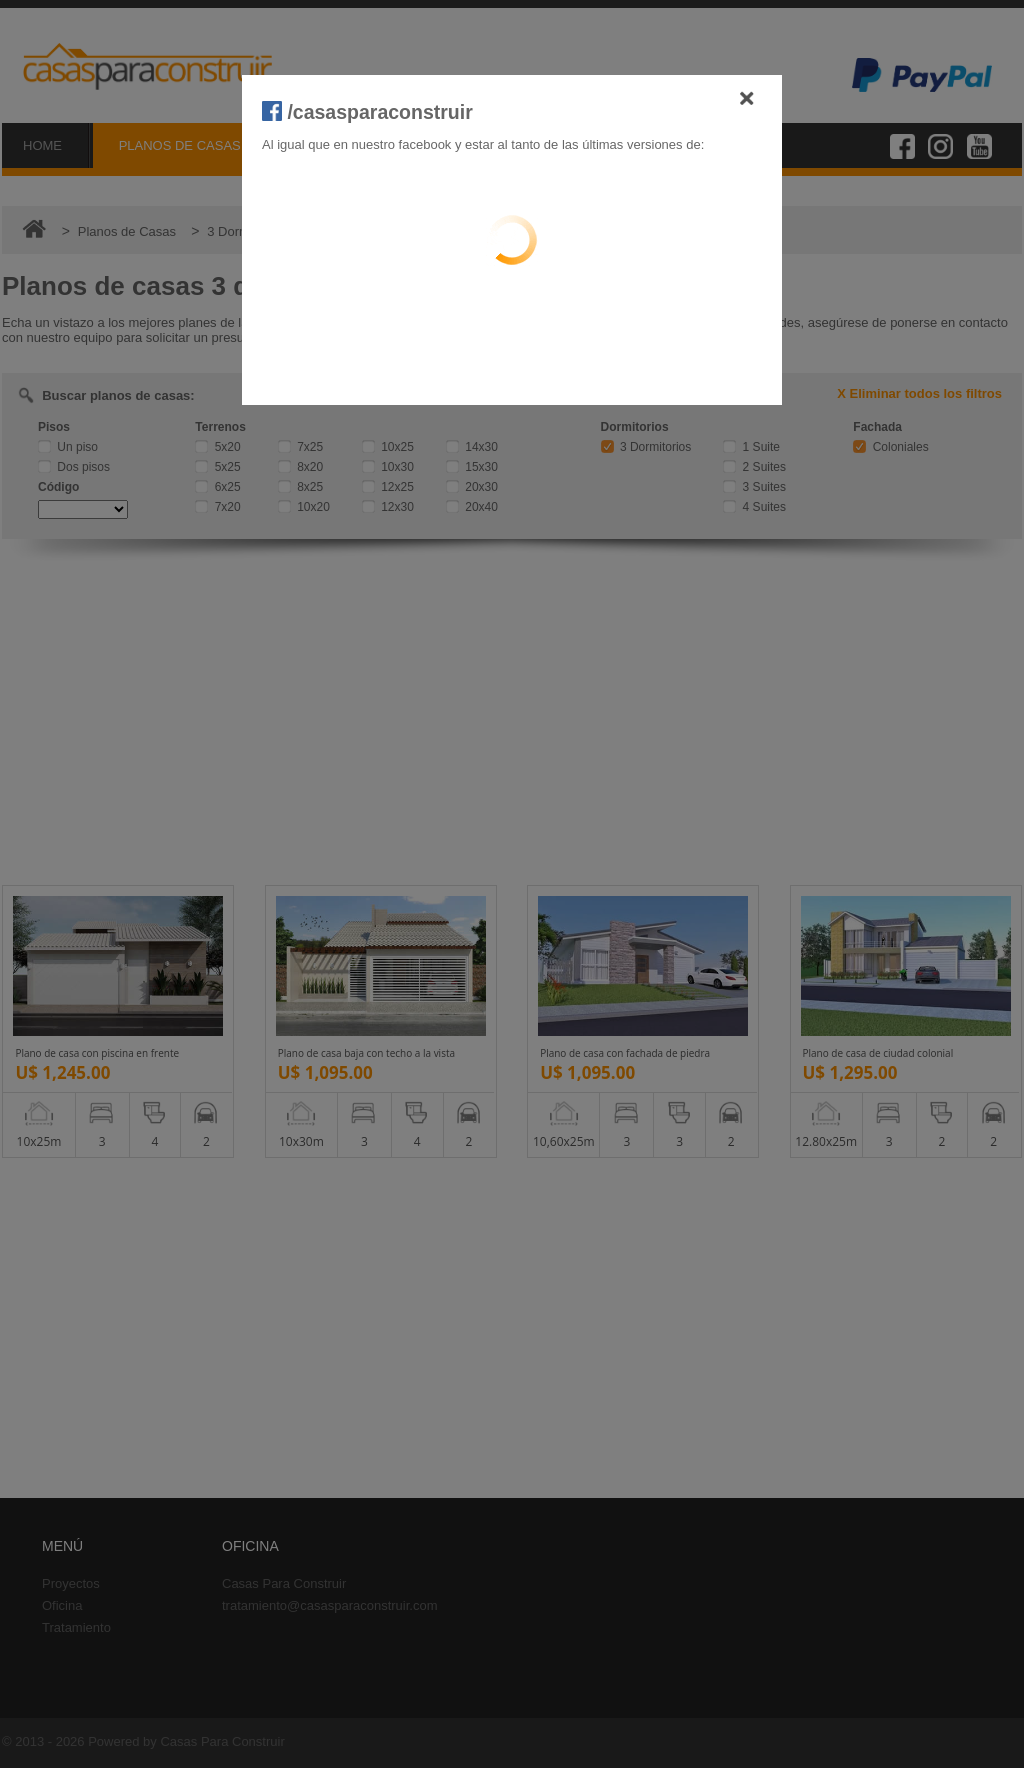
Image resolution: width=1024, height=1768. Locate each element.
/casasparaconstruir (367, 112)
